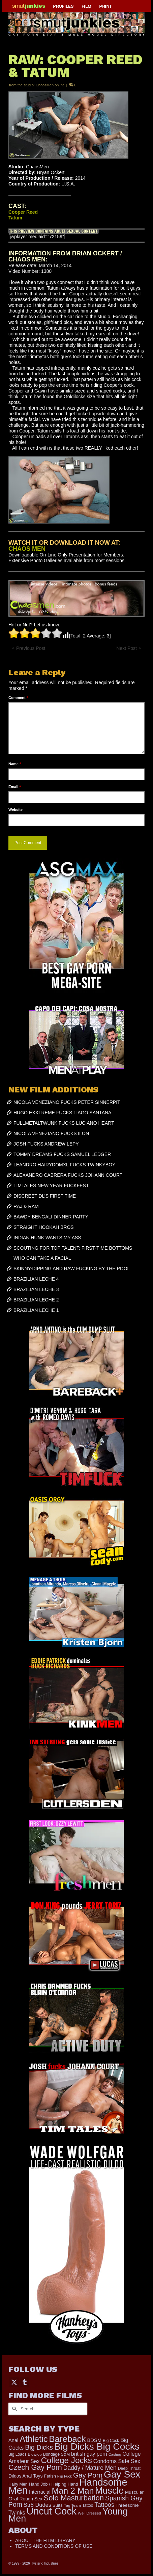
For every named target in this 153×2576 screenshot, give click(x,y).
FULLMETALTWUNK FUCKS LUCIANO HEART (63, 1123)
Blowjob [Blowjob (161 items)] (35, 2454)
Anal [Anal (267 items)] (13, 2440)
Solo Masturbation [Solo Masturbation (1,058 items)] (73, 2498)
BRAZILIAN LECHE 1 (36, 1310)
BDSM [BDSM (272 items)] (94, 2440)
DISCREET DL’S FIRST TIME (44, 1196)
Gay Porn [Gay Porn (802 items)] (87, 2475)
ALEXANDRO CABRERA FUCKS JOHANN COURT (67, 1175)
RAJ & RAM (26, 1206)
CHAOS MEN (26, 548)
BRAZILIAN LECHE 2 (36, 1299)
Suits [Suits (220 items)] (58, 2505)
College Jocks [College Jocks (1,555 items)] (66, 2460)
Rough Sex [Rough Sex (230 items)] (31, 2498)
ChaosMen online (50, 85)
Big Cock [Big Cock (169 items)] (111, 2440)
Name (14, 764)
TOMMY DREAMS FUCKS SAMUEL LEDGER (62, 1154)
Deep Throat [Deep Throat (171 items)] (129, 2468)
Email (14, 787)
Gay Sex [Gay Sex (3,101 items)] (122, 2474)
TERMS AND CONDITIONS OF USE (53, 2546)
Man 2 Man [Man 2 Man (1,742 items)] (73, 2490)
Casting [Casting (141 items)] (115, 2454)
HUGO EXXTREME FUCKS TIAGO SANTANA (62, 1112)
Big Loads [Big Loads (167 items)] (17, 2454)
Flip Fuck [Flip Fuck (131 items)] (64, 2476)
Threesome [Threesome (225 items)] (127, 2505)
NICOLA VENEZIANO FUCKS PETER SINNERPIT (66, 1102)
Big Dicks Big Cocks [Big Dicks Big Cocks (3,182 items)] (97, 2446)
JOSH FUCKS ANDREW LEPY (46, 1144)
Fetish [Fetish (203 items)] (50, 2476)
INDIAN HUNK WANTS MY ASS (47, 1237)
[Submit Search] (13, 2409)
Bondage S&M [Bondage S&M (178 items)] (56, 2454)
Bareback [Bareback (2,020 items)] (67, 2439)
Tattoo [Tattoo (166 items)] (87, 2505)
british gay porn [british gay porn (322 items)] (89, 2454)
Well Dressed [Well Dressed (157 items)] (89, 2513)
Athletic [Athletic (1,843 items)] (34, 2439)
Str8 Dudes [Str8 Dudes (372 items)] (37, 2505)
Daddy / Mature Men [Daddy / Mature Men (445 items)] (90, 2467)
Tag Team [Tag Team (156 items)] (72, 2505)
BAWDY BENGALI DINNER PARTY (50, 1216)
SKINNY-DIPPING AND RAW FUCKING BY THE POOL (71, 1268)
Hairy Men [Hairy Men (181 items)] (18, 2484)
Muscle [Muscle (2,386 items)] (109, 2491)
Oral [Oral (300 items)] (13, 2498)
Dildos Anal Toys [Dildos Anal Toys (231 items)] (25, 2476)
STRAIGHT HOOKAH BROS (43, 1227)
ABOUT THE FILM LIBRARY (45, 2540)
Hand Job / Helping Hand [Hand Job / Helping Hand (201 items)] (53, 2484)
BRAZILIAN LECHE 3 (36, 1289)
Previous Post (30, 648)
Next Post (126, 648)
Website (15, 809)
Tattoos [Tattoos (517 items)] (104, 2504)
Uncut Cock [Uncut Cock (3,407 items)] (51, 2511)
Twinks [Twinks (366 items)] (16, 2512)
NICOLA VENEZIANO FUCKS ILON (51, 1133)
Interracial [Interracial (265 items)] (40, 2492)
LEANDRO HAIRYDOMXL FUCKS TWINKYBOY (64, 1164)
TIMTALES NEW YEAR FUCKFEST (51, 1185)
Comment (18, 698)
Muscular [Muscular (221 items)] (134, 2492)
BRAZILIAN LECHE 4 (36, 1279)
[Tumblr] (24, 2382)
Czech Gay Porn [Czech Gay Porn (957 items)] (35, 2467)
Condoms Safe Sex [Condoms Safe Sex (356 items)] (116, 2461)
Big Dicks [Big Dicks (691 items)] (39, 2447)
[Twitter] (14, 2382)
